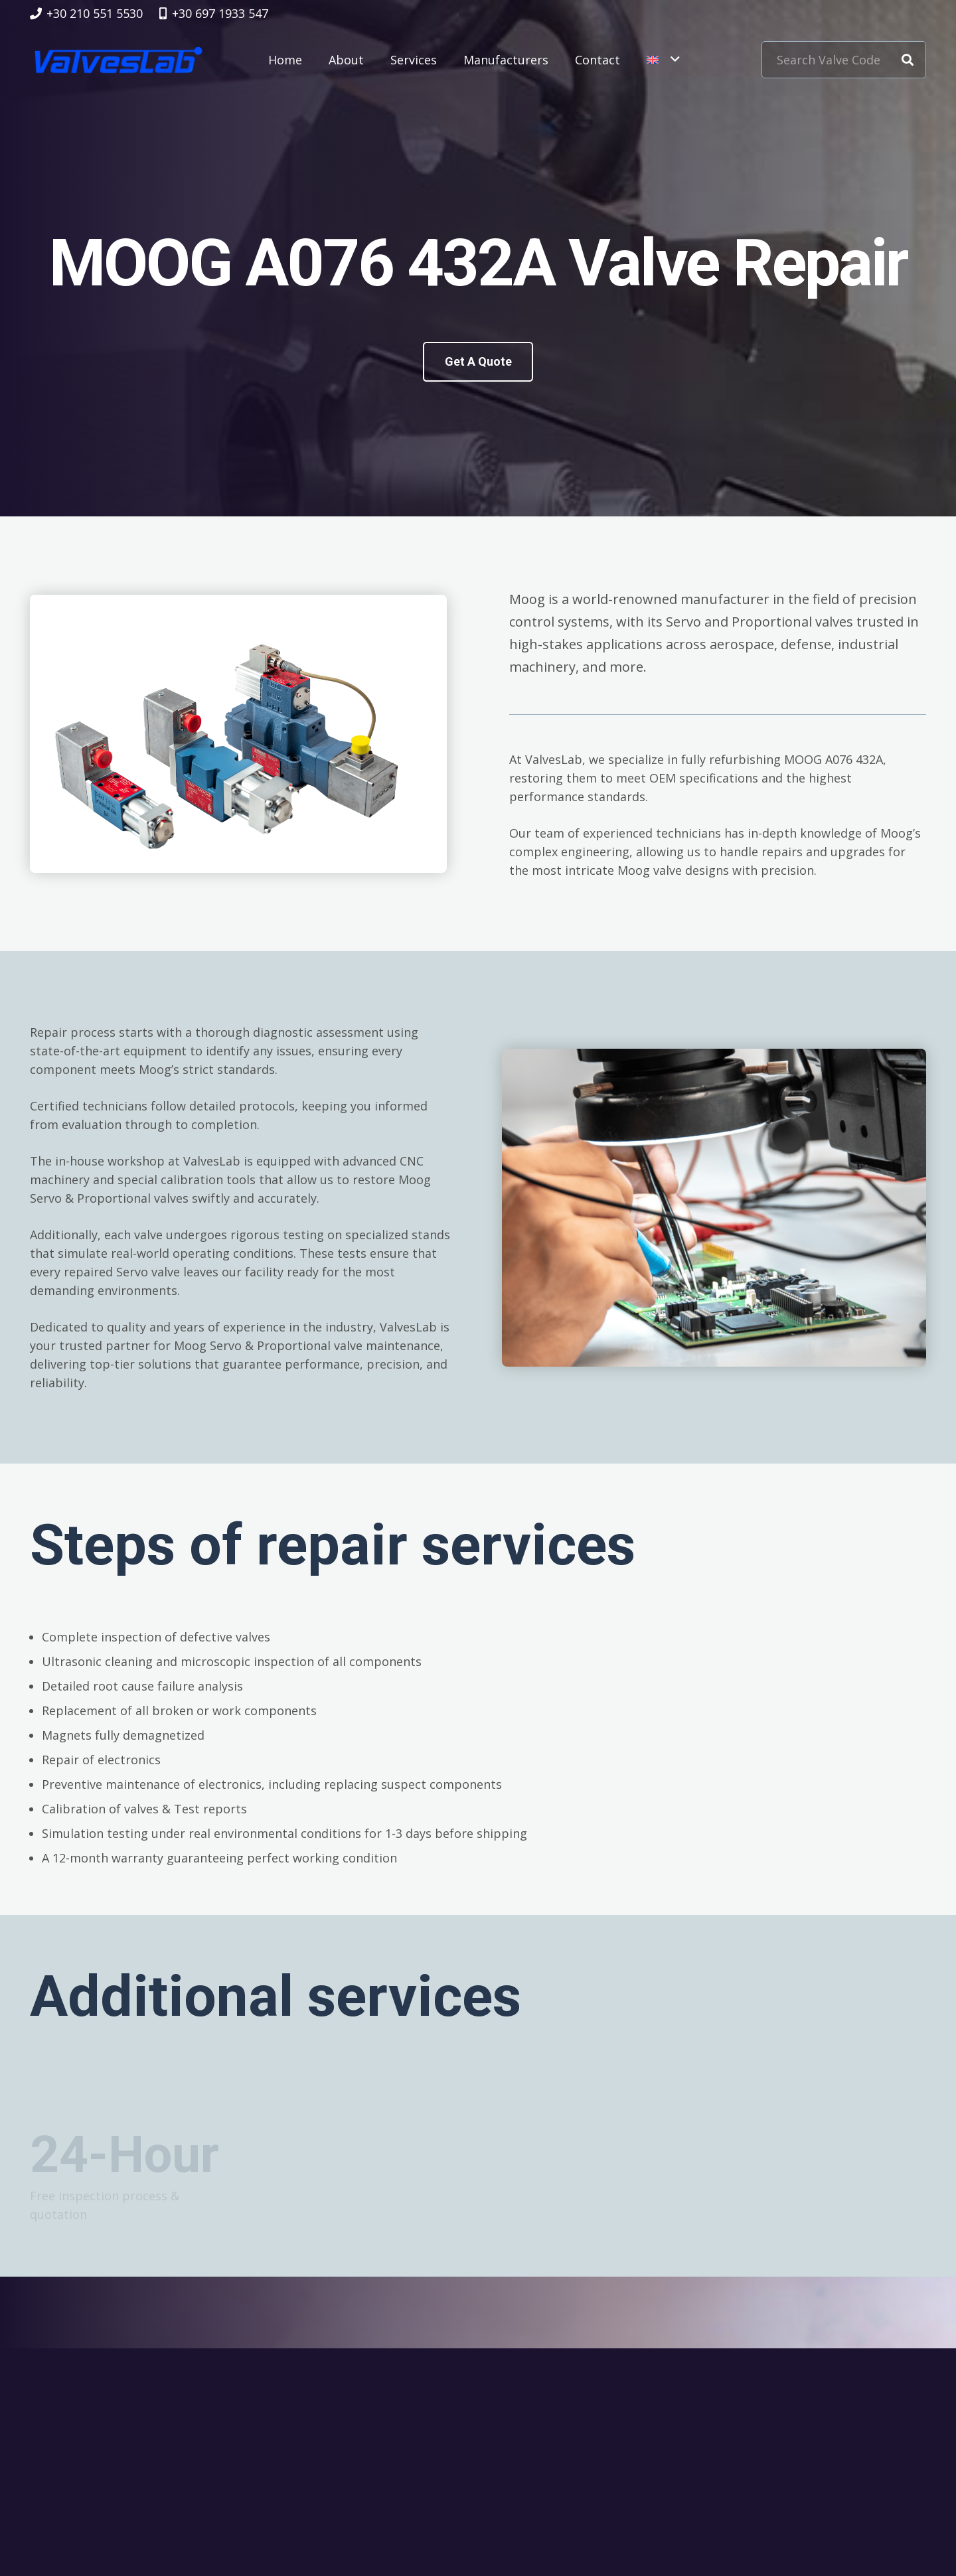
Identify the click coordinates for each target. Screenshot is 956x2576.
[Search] (907, 60)
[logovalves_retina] (118, 59)
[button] (663, 60)
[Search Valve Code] (843, 59)
